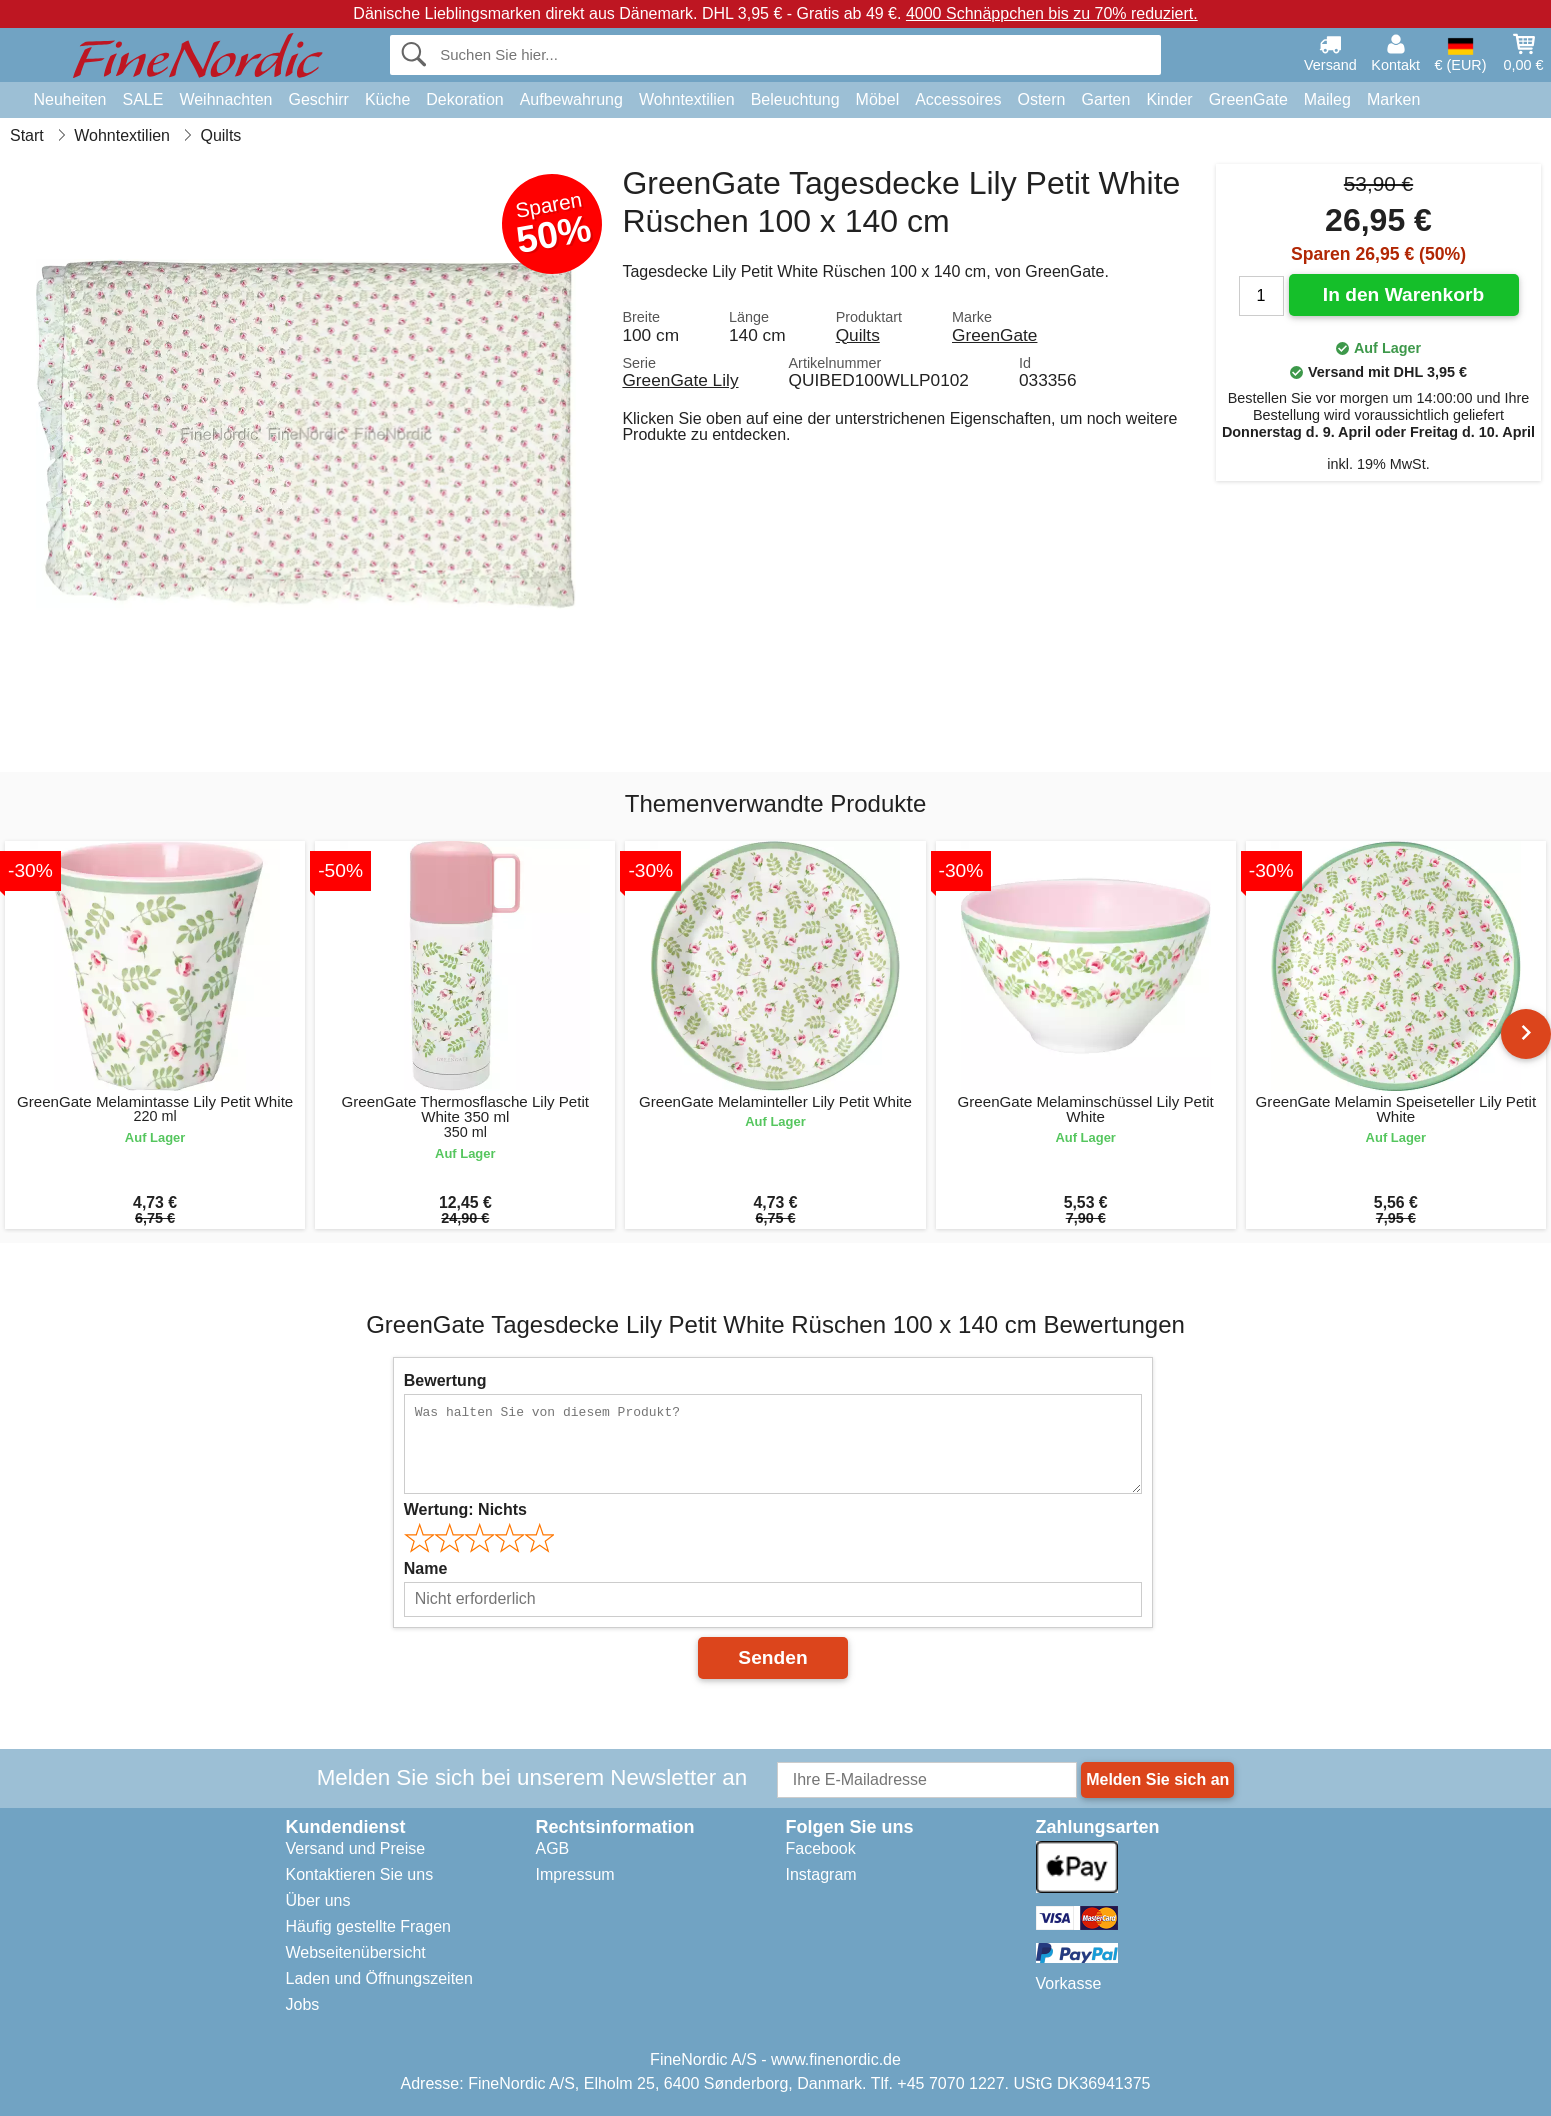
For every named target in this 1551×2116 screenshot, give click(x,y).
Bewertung (445, 1380)
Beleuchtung (795, 99)
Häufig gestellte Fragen (368, 1926)
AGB (553, 1848)
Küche (387, 99)
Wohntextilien (687, 99)
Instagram (821, 1874)
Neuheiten (70, 99)
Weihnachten (225, 99)
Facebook (821, 1848)
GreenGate (1248, 99)
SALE (142, 99)
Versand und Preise (356, 1848)
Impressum (575, 1874)
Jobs (303, 2004)
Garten (1105, 99)
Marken (1393, 99)
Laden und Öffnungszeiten (379, 1978)
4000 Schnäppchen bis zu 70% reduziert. (1052, 13)
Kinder (1169, 99)
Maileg (1327, 99)
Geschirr (318, 99)
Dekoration (464, 99)
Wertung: (465, 1509)
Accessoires (958, 99)
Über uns (318, 1900)
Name (426, 1568)
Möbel (878, 99)
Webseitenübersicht (356, 1952)
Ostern (1041, 99)
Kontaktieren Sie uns (360, 1874)
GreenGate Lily (680, 380)
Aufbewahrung (571, 99)
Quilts (858, 335)
